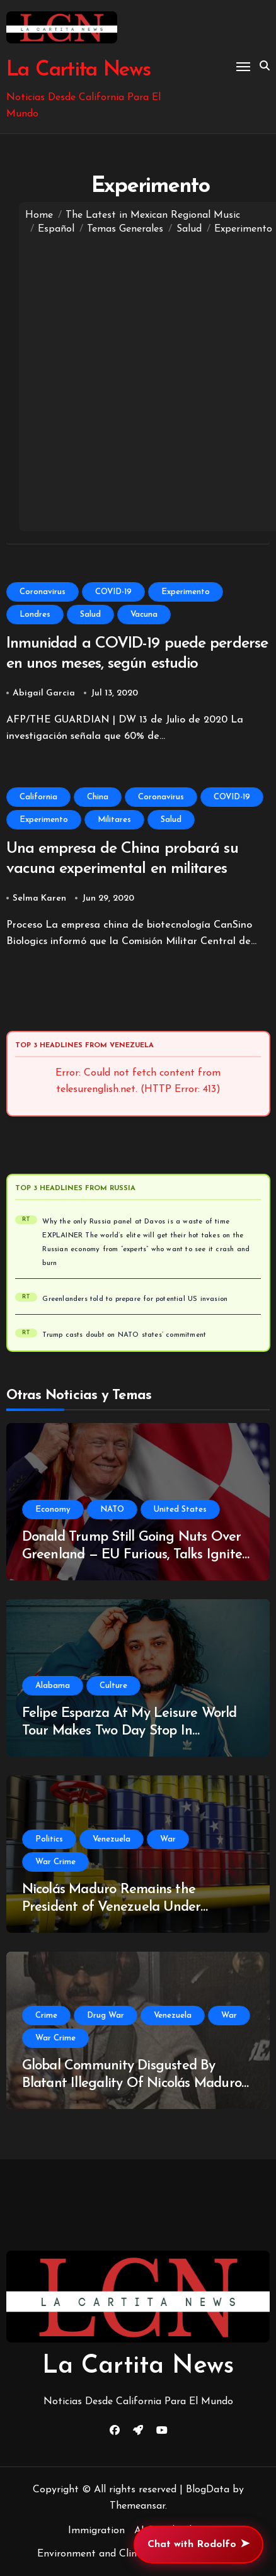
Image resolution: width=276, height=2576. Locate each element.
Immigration (96, 2531)
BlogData (207, 2490)
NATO (112, 1509)
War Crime (55, 1862)
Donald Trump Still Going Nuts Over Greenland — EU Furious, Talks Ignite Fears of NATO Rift (132, 1555)
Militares (114, 820)
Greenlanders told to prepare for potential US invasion (134, 1299)
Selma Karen (39, 898)
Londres (35, 614)
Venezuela (111, 1839)
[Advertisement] (138, 381)
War (168, 1839)
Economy (53, 1509)
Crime (46, 2015)
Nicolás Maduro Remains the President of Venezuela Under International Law (111, 1907)
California (38, 797)
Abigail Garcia (44, 693)
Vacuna (144, 614)
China (97, 797)
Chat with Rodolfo (198, 2544)
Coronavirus (43, 592)
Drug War (105, 2015)
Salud (90, 614)
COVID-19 (113, 592)
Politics (49, 1839)
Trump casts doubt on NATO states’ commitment (124, 1335)
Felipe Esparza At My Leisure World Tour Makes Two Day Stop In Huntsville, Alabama (129, 1731)
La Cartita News (78, 70)
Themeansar (137, 2506)
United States (180, 1509)
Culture (113, 1686)
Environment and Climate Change (115, 2554)
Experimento (185, 592)
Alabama (52, 1686)
